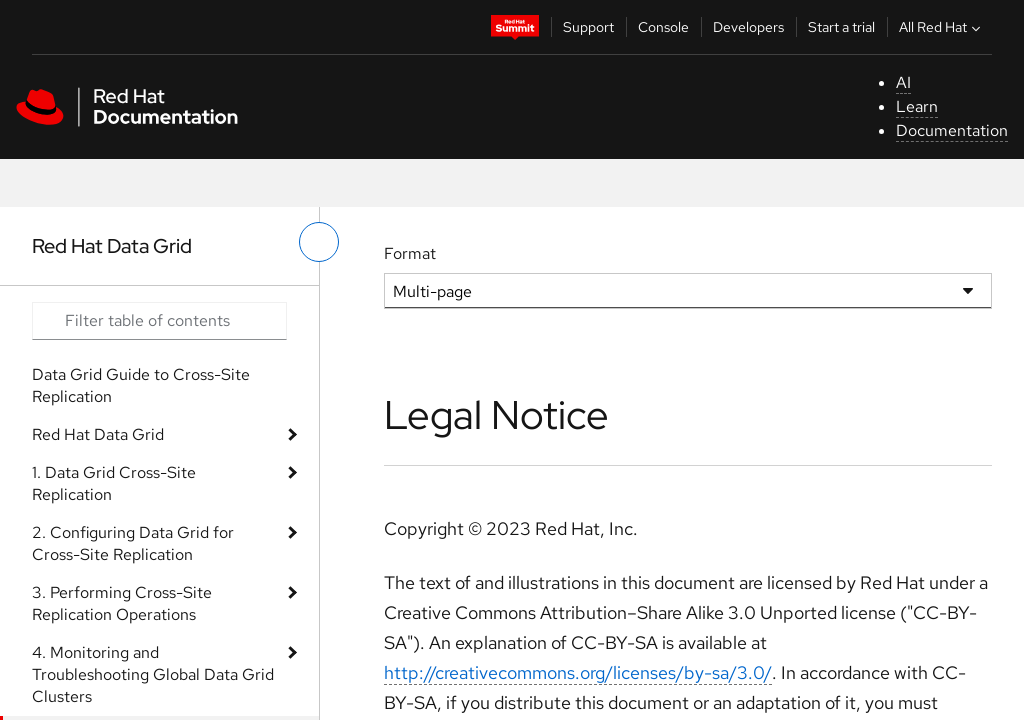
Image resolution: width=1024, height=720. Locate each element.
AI (903, 82)
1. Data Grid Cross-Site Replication (114, 483)
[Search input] (159, 321)
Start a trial (841, 27)
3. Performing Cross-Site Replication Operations (122, 603)
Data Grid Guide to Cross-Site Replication (141, 385)
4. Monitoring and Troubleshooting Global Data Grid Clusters (153, 674)
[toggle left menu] (319, 242)
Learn (917, 106)
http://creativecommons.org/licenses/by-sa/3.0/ (578, 672)
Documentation (952, 130)
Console (663, 27)
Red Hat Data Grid (98, 434)
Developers (748, 27)
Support (588, 27)
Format (410, 253)
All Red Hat (942, 27)
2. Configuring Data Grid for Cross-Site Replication (133, 543)
